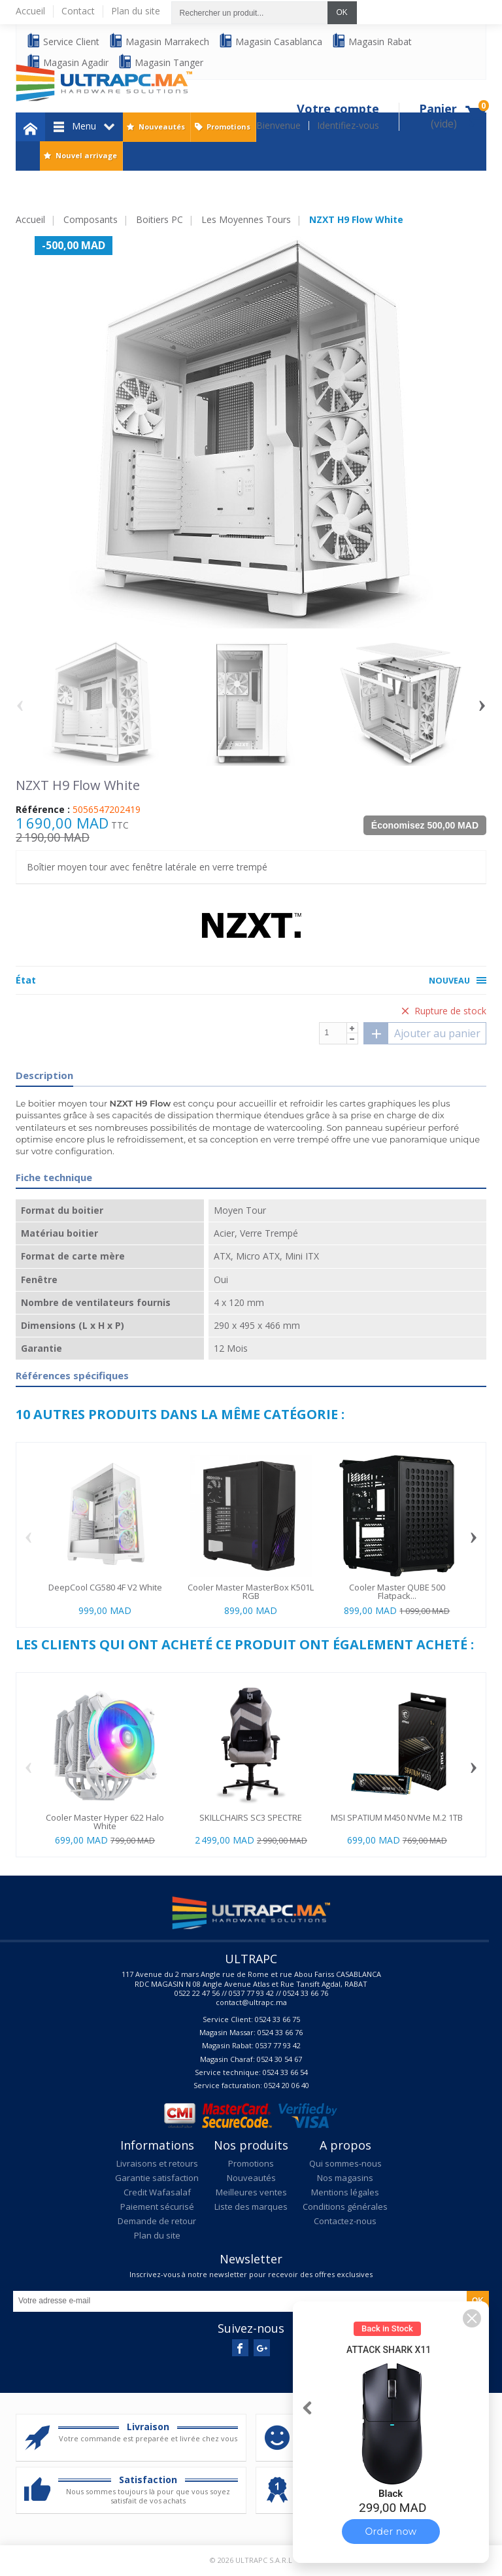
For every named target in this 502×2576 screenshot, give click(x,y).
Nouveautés (162, 126)
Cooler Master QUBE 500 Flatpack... (397, 1591)
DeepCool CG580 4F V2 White (105, 1587)
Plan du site (157, 2235)
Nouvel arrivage (86, 155)
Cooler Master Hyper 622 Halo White (105, 1822)
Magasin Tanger (160, 62)
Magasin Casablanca (270, 41)
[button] (471, 2318)
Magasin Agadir (67, 62)
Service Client (62, 41)
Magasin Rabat (371, 41)
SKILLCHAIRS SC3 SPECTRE (250, 1817)
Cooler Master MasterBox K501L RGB (251, 1591)
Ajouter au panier (422, 1033)
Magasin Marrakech (159, 41)
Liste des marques (251, 2206)
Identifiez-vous (348, 125)
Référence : (43, 810)
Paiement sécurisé (157, 2206)
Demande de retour (157, 2221)
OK (341, 12)
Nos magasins (345, 2178)
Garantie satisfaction (157, 2178)
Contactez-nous (345, 2221)
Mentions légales (345, 2192)
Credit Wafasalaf (157, 2192)
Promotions (228, 126)
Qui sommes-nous (345, 2163)
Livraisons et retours (157, 2163)
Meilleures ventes (251, 2192)
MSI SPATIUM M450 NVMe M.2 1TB (397, 1817)
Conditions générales (345, 2206)
